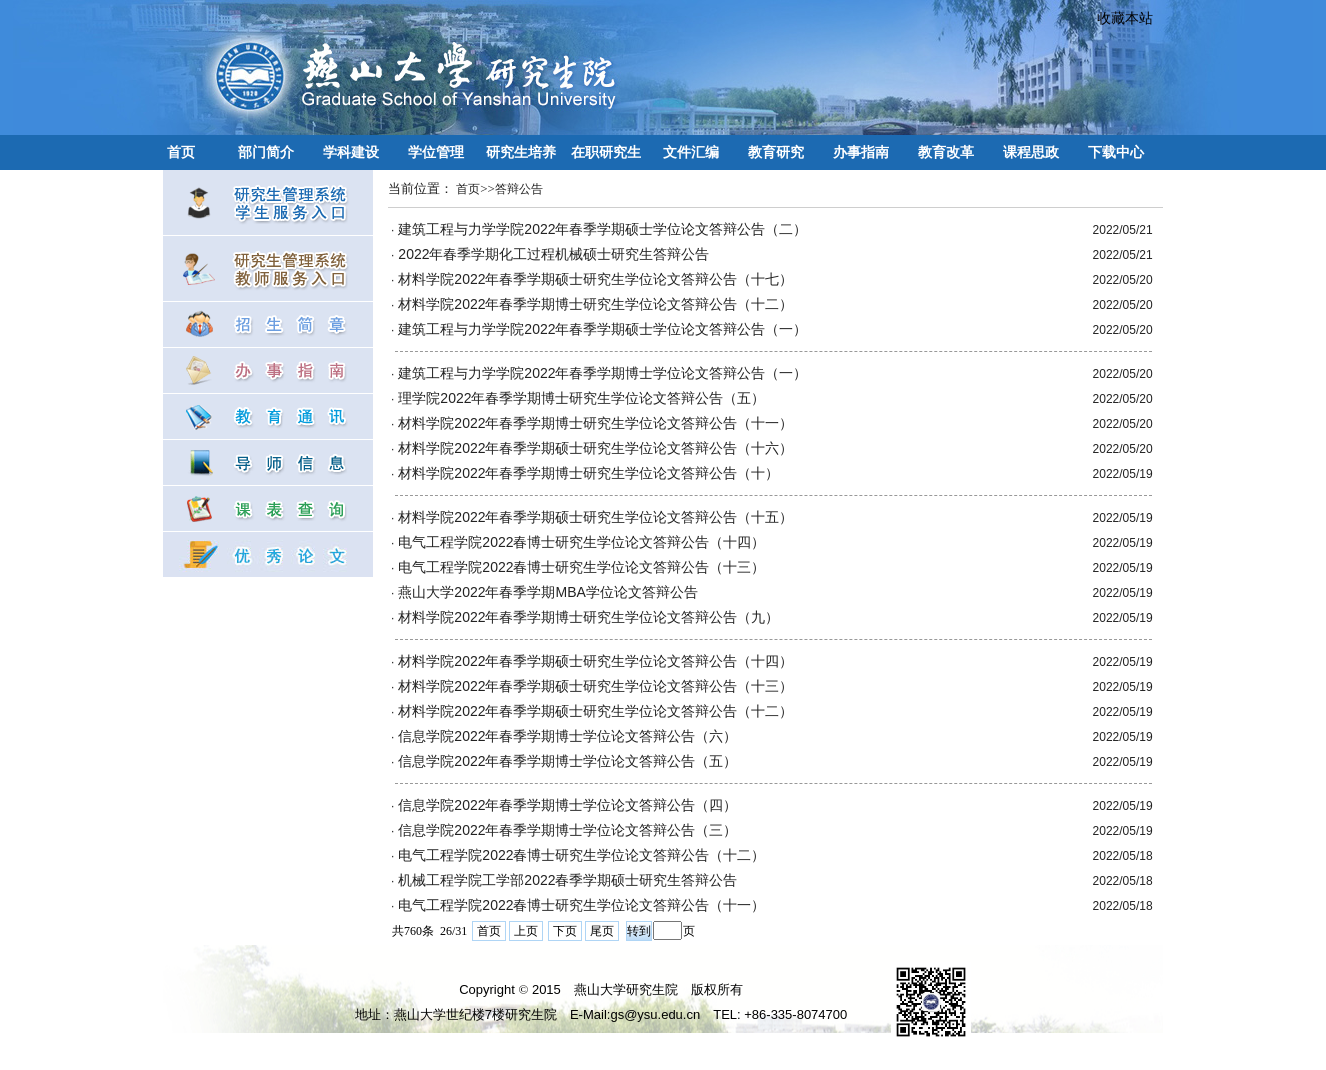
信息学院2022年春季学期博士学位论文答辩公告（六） (567, 736)
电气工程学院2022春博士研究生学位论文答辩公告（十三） (581, 567)
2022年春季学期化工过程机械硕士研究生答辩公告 (553, 254)
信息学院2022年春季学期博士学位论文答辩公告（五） (567, 761)
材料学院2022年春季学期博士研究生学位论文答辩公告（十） (588, 473)
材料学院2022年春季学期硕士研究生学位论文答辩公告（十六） (595, 448)
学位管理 (436, 152)
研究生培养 (521, 152)
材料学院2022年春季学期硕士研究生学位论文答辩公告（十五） (595, 517)
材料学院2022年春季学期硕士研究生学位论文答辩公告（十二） (595, 711)
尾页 (602, 931)
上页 (526, 931)
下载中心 (1116, 152)
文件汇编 (691, 152)
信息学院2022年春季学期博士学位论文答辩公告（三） (567, 830)
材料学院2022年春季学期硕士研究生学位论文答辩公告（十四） (595, 661)
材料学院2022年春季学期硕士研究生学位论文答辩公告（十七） (595, 279)
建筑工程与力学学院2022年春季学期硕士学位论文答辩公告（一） (602, 329)
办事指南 (861, 152)
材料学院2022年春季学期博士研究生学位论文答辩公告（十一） (595, 423)
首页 (181, 152)
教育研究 (776, 152)
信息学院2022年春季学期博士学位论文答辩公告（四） (567, 805)
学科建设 (351, 152)
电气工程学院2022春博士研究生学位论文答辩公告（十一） (581, 905)
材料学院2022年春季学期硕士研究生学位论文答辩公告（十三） (595, 686)
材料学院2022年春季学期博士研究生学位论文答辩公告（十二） (595, 304)
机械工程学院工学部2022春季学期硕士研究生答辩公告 (567, 880)
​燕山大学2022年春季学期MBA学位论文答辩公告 (547, 592)
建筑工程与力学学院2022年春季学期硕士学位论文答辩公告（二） (602, 229)
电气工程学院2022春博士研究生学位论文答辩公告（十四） (581, 542)
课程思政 (1031, 152)
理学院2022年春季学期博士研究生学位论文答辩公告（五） (581, 398)
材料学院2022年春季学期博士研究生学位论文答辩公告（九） (588, 617)
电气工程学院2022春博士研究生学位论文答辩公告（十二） (581, 855)
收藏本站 (1118, 18)
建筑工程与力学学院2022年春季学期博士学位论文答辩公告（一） (602, 373)
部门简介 (266, 152)
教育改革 (946, 152)
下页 (565, 931)
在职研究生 (606, 152)
